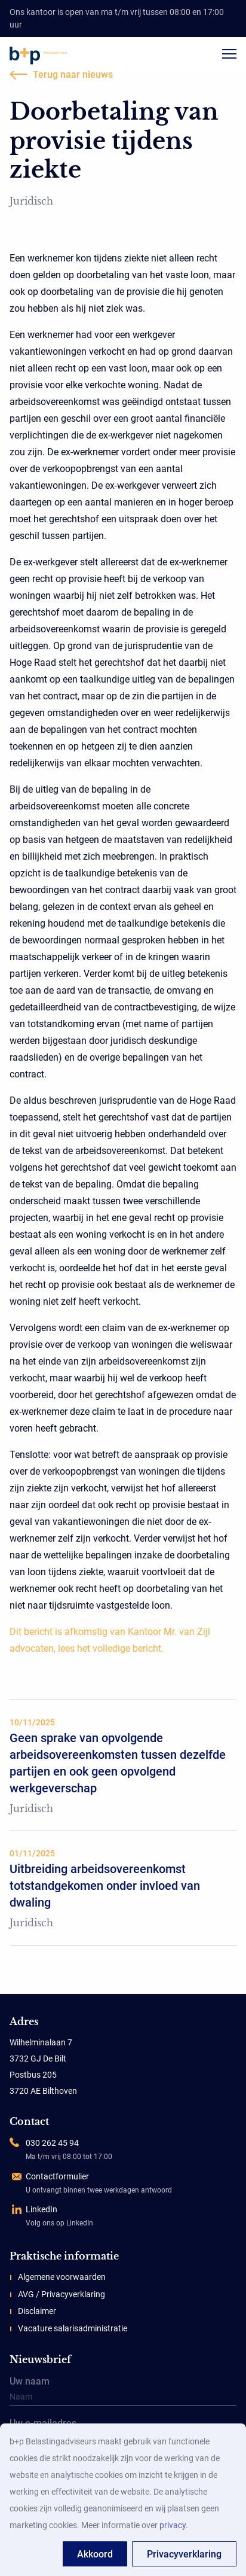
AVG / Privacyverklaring (61, 2294)
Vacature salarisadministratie (72, 2328)
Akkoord (95, 2554)
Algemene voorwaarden (62, 2277)
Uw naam (123, 2391)
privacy (172, 2525)
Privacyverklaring (184, 2554)
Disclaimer (37, 2311)
